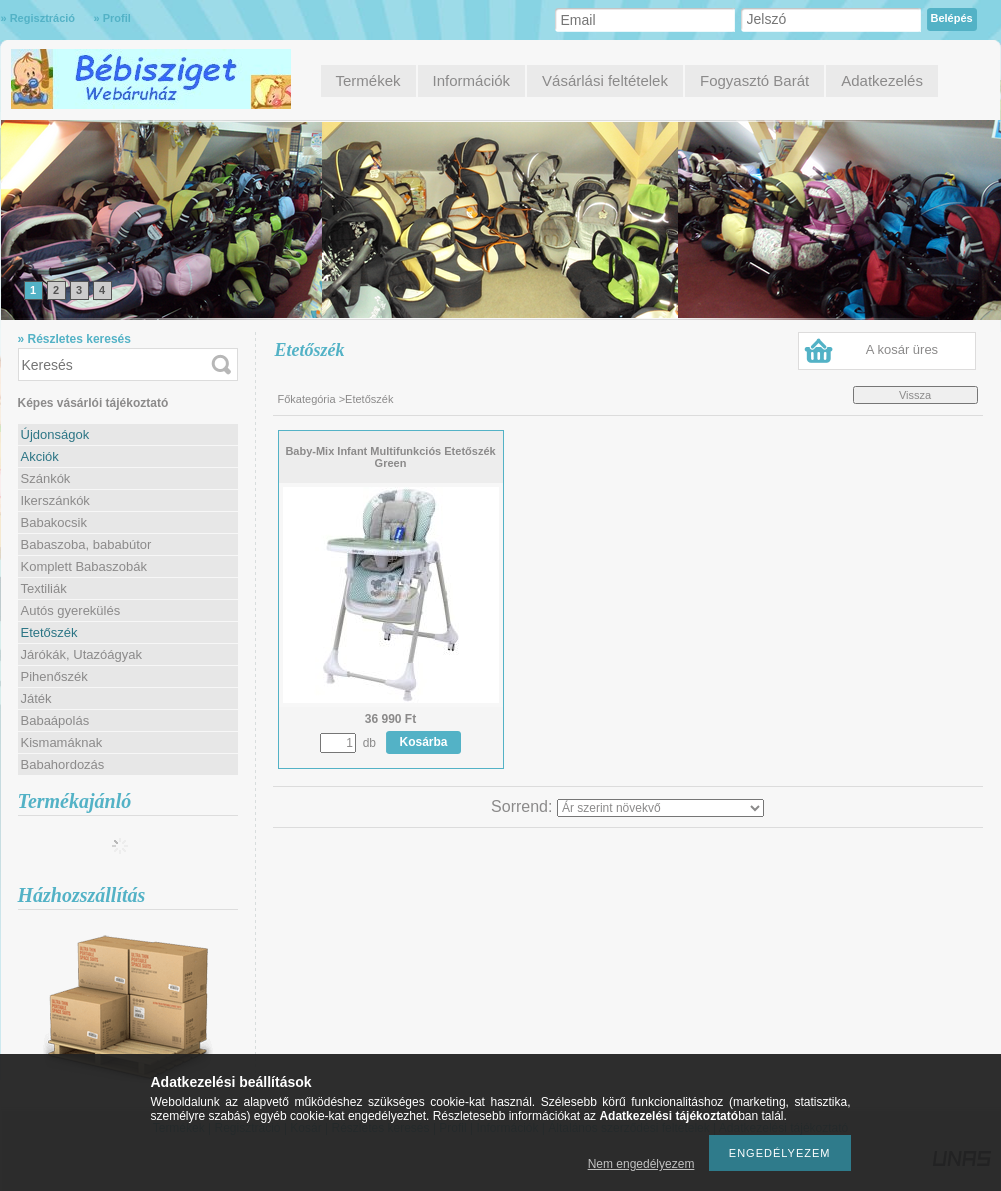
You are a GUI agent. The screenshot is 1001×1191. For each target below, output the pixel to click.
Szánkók (46, 478)
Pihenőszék (54, 676)
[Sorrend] (660, 808)
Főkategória (307, 399)
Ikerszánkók (55, 500)
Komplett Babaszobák (84, 566)
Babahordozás (63, 764)
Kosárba (424, 742)
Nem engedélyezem (641, 1164)
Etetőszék (49, 632)
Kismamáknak (62, 742)
